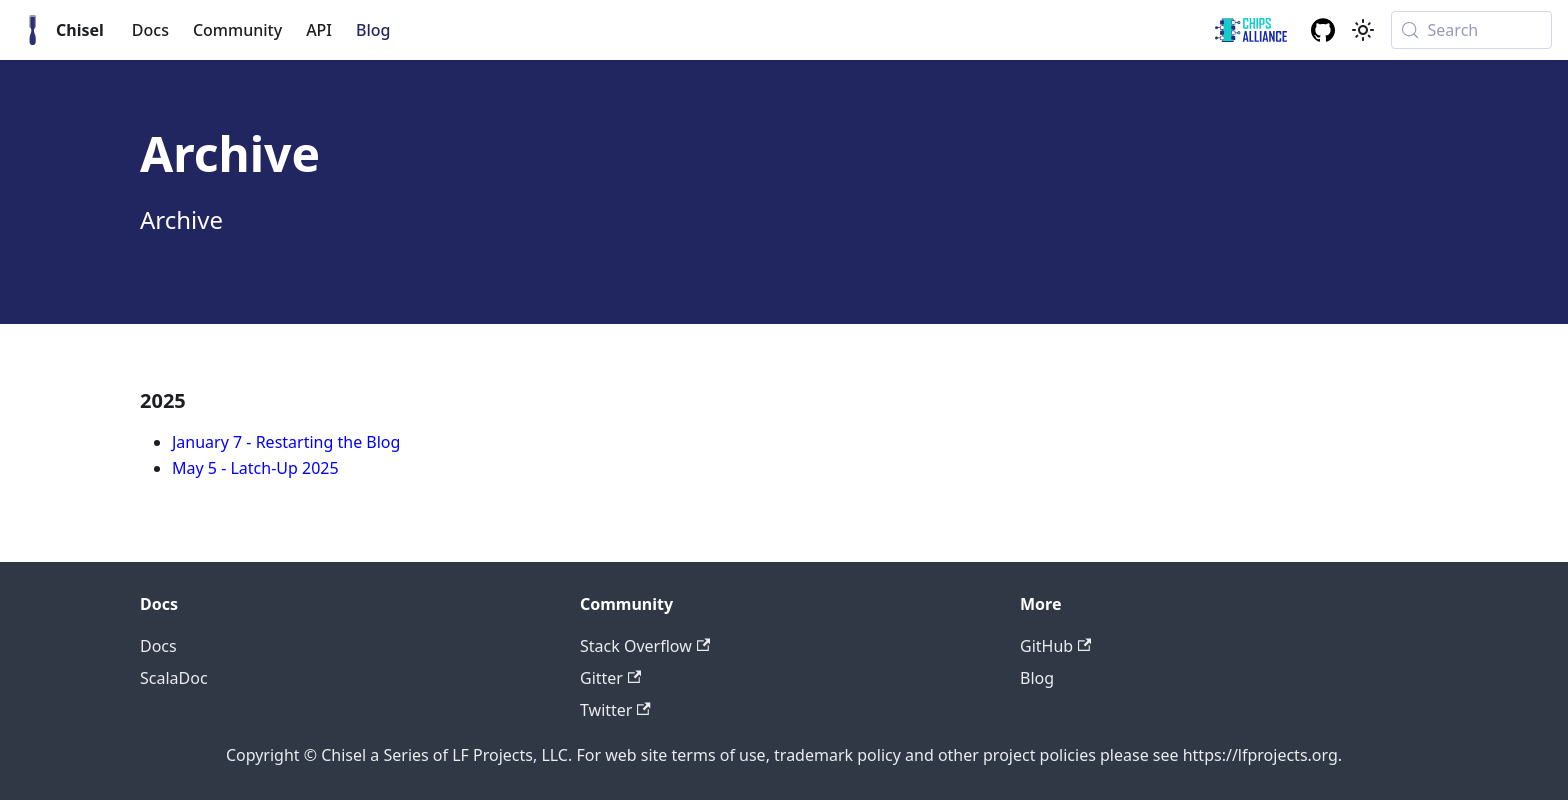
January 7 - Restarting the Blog (286, 442)
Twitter (615, 710)
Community (237, 30)
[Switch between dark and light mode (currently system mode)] (1363, 30)
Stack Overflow (645, 646)
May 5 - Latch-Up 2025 (255, 468)
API (319, 30)
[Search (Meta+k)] (1471, 30)
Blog (373, 30)
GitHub (1055, 646)
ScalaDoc (174, 678)
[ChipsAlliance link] (1251, 30)
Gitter (610, 678)
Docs (150, 30)
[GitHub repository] (1323, 30)
